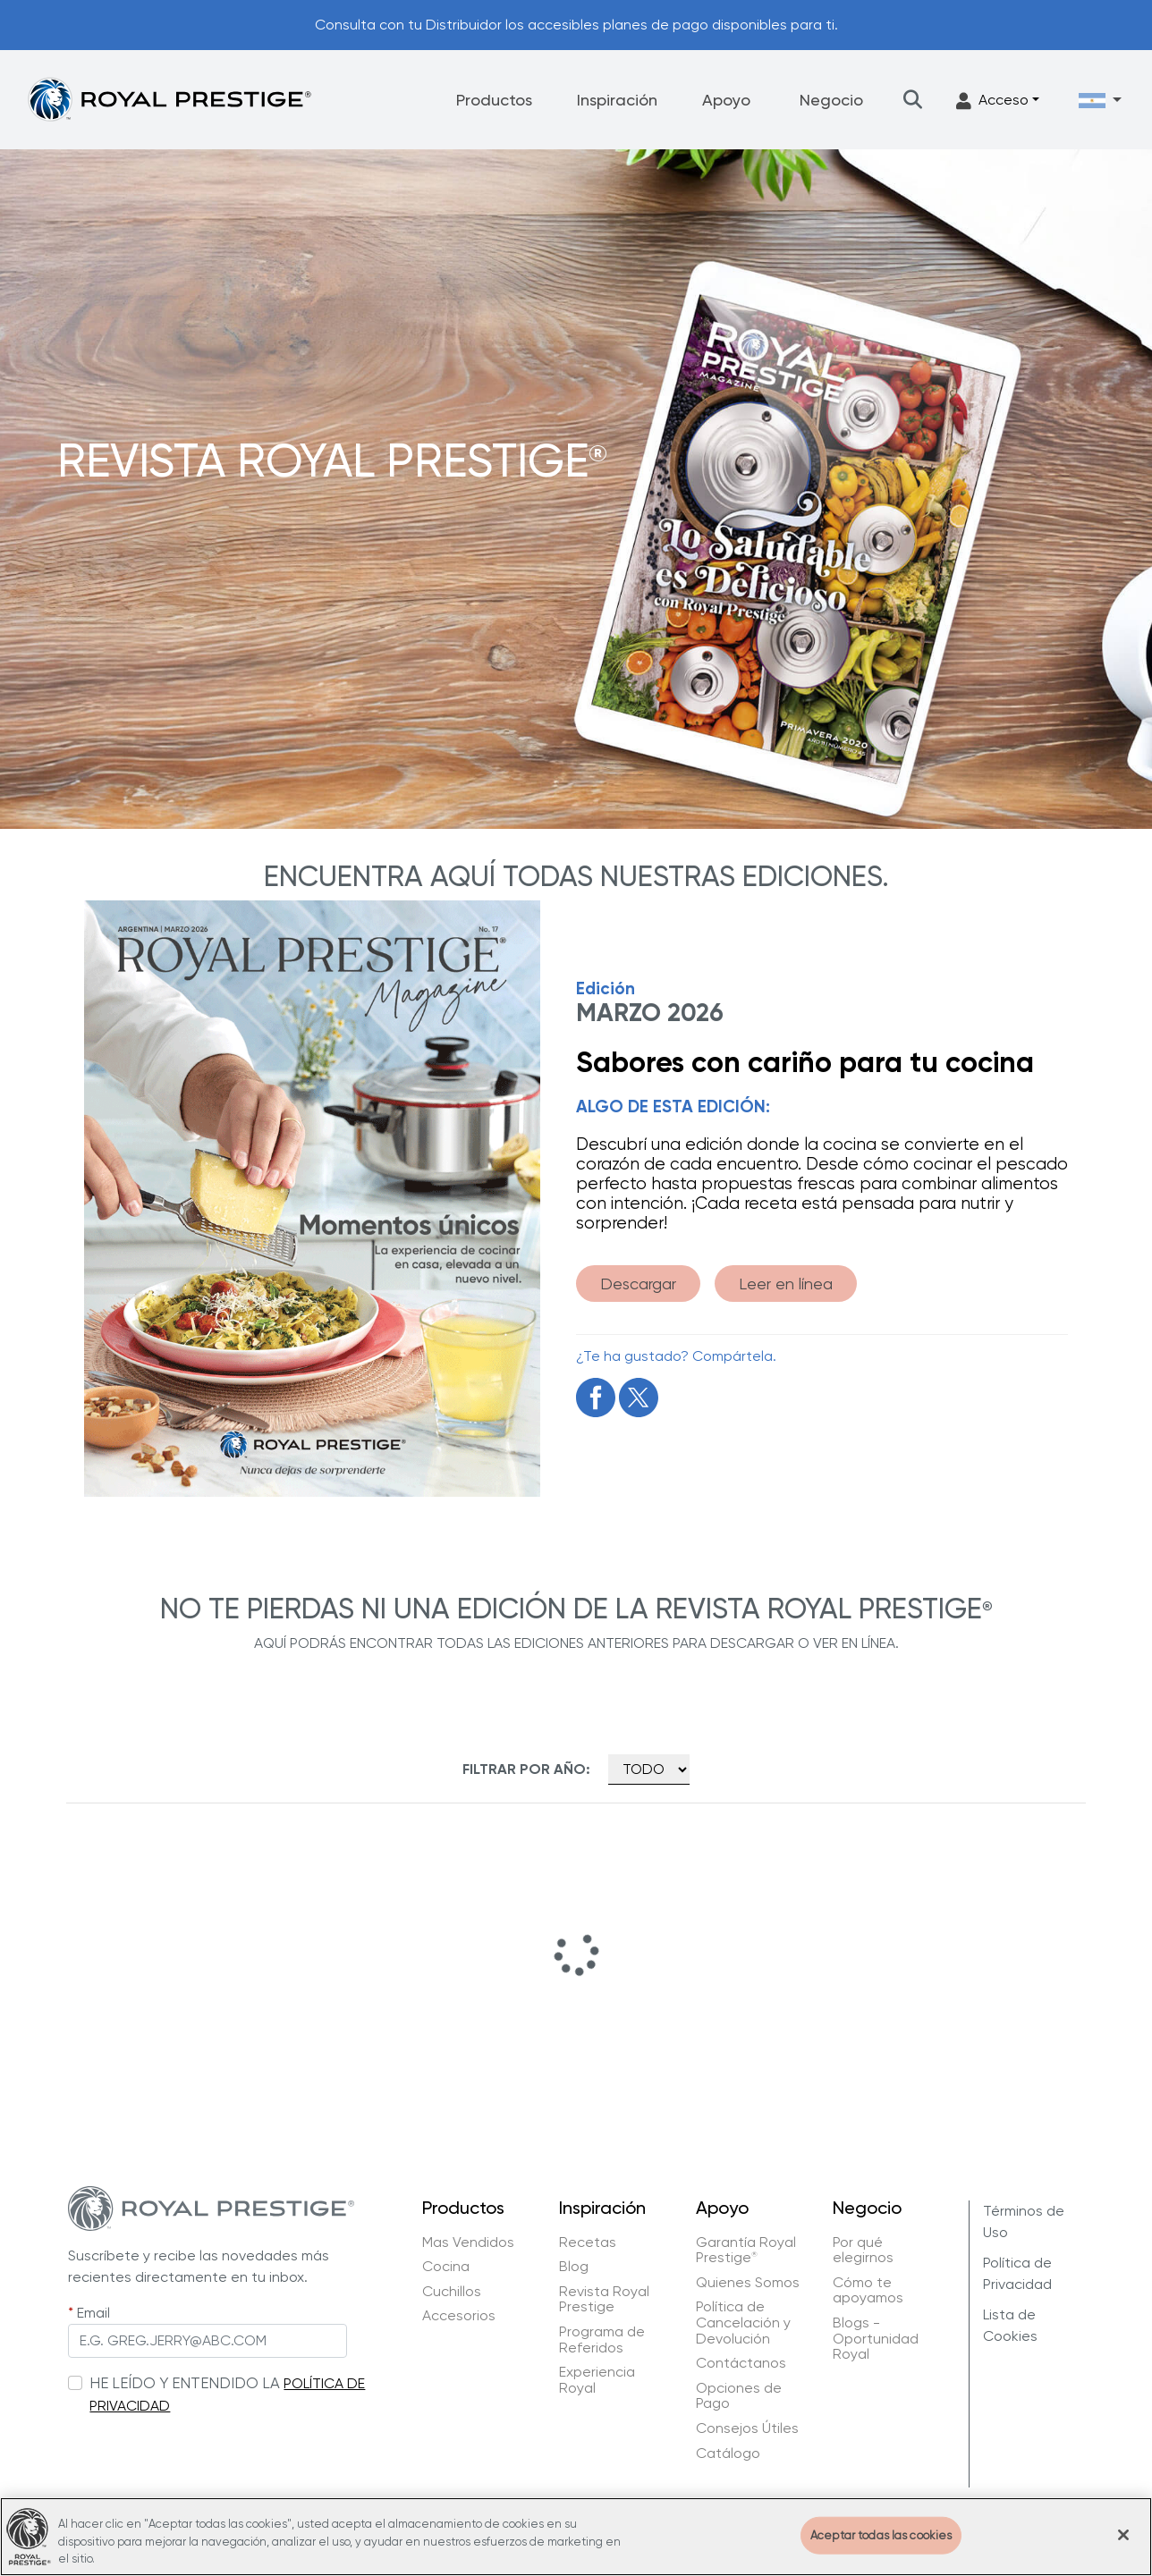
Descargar (638, 1283)
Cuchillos (451, 2292)
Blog (574, 2267)
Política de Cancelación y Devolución (743, 2322)
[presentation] (204, 2453)
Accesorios (459, 2316)
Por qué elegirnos (863, 2250)
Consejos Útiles (747, 2428)
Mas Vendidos (468, 2242)
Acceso (992, 100)
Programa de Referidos (602, 2339)
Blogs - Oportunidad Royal (876, 2338)
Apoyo (726, 99)
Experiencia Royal (597, 2379)
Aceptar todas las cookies (881, 2546)
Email (93, 2312)
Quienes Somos (748, 2283)
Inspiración (617, 99)
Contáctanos (741, 2363)
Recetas (587, 2242)
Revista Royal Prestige (604, 2299)
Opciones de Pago (739, 2395)
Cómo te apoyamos (868, 2290)
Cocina (446, 2267)
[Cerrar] (1123, 2546)
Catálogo (728, 2453)
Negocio (831, 99)
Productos (494, 99)
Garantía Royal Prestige (746, 2250)
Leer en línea (786, 1283)
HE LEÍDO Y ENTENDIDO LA (184, 2383)
